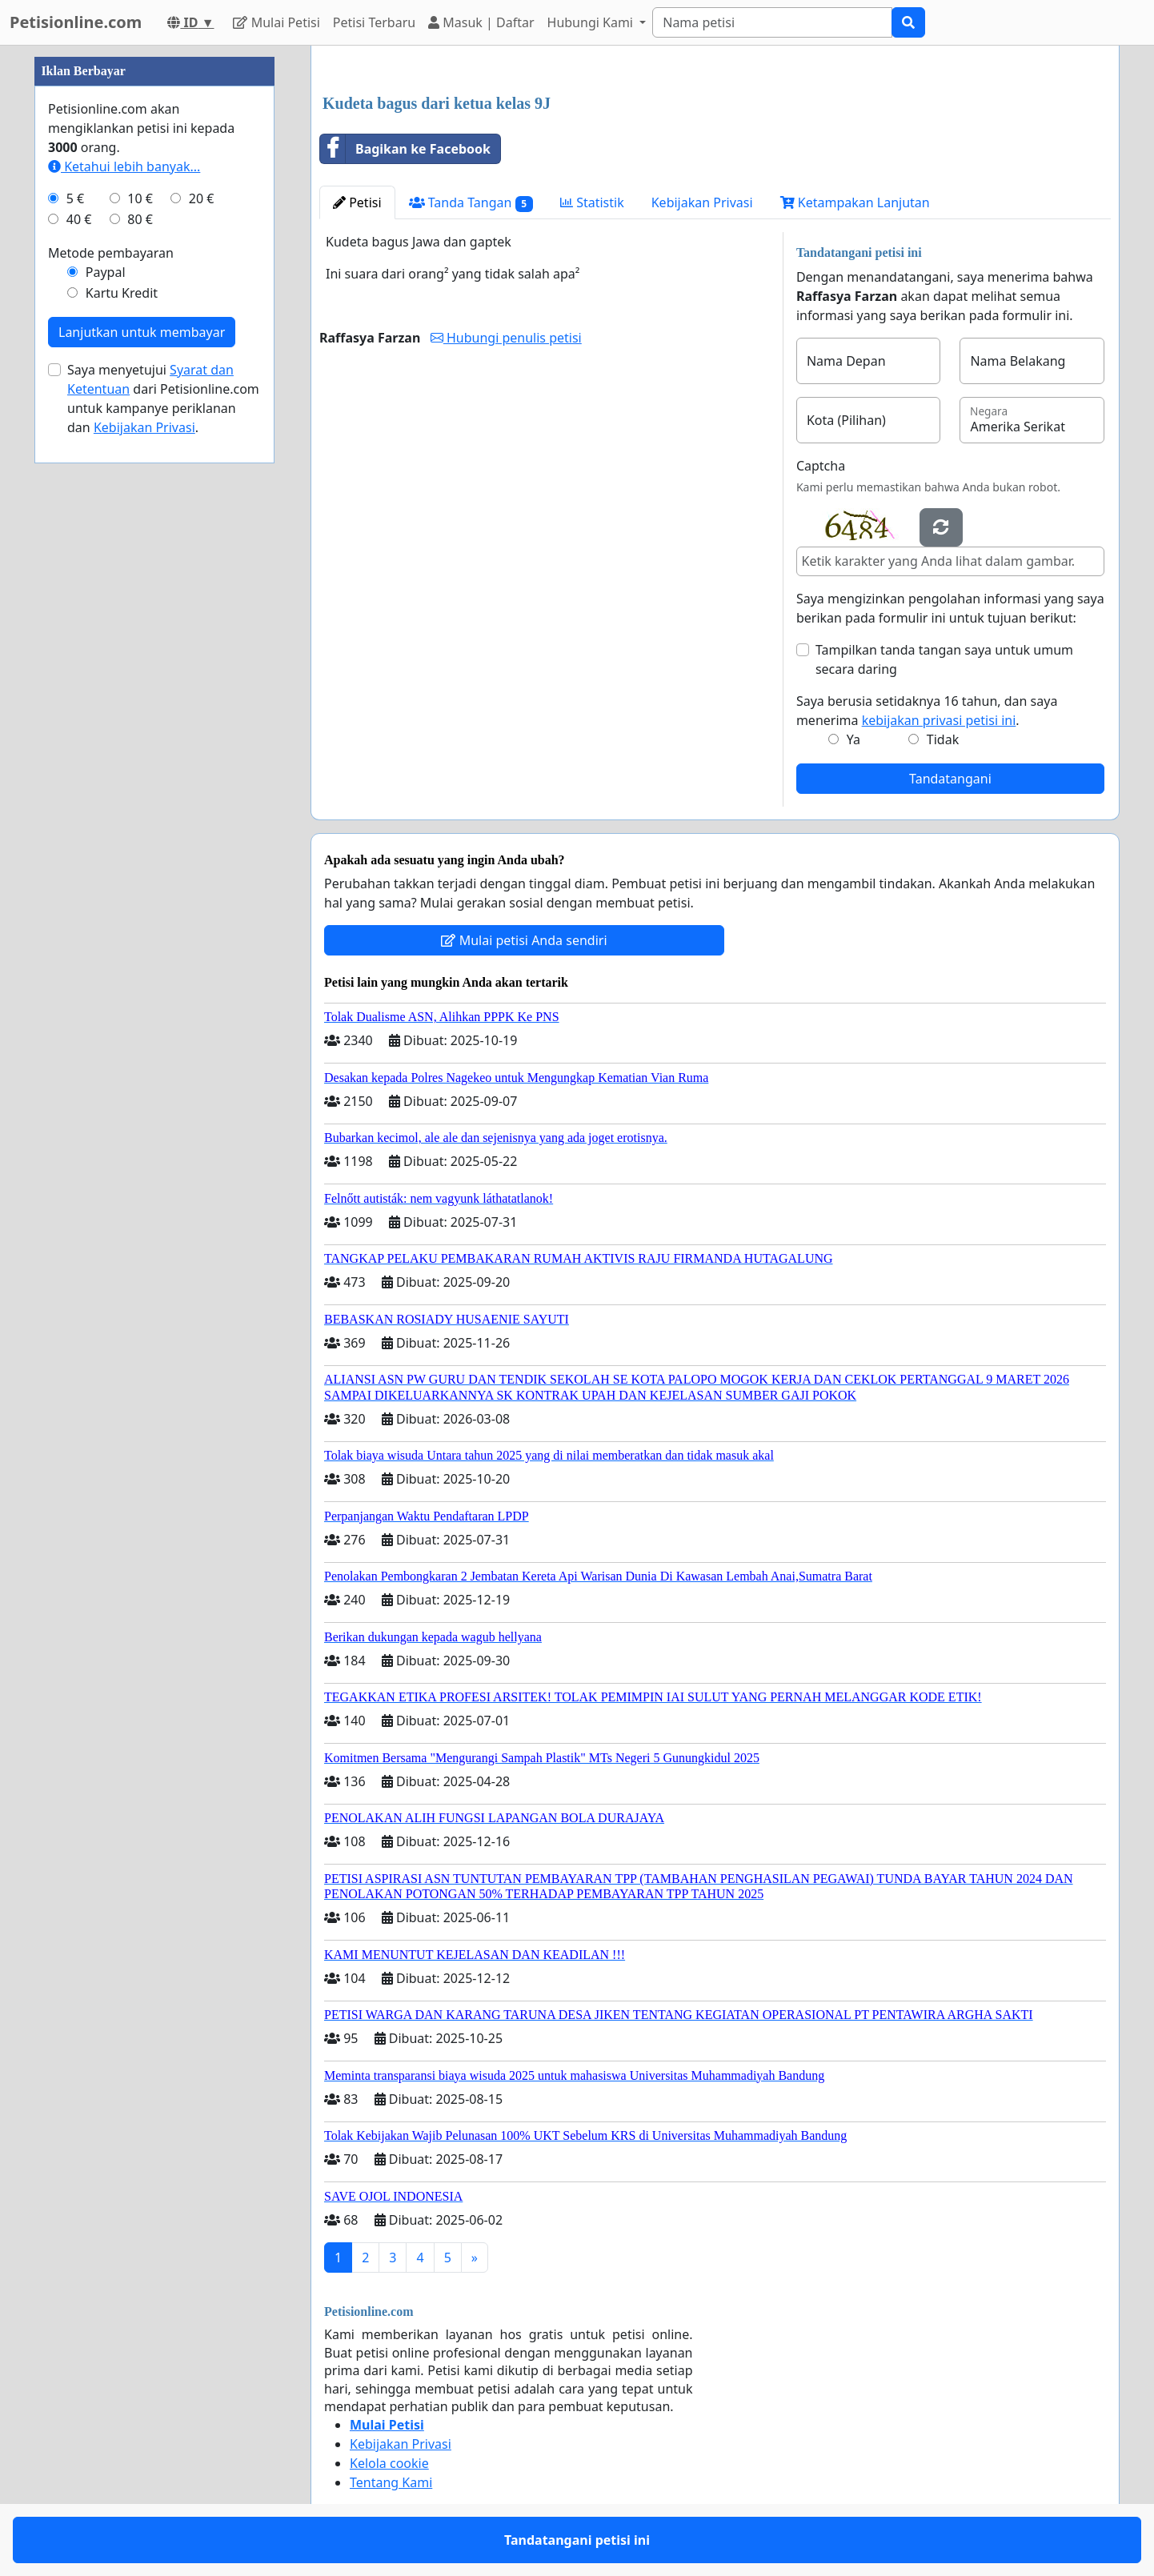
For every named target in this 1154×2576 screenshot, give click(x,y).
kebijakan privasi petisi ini (939, 720)
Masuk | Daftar (481, 22)
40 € (79, 219)
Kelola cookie (389, 2463)
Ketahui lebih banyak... (124, 166)
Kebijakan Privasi (702, 202)
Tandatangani (950, 778)
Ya (853, 739)
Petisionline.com (76, 22)
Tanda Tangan (471, 203)
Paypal (106, 272)
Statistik (592, 202)
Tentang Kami (391, 2482)
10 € (140, 198)
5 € (75, 198)
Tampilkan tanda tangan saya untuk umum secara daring (944, 659)
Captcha (820, 466)
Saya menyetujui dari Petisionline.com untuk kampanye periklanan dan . (163, 398)
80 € (140, 219)
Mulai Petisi (276, 22)
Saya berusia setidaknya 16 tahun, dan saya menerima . (926, 710)
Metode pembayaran (111, 253)
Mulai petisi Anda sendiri (524, 940)
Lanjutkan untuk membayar (141, 332)
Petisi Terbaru (374, 22)
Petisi (357, 202)
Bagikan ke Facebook (405, 148)
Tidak (943, 739)
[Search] (772, 22)
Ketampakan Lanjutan (855, 202)
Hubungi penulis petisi (506, 338)
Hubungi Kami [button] (592, 22)
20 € (201, 198)
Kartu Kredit (122, 293)
